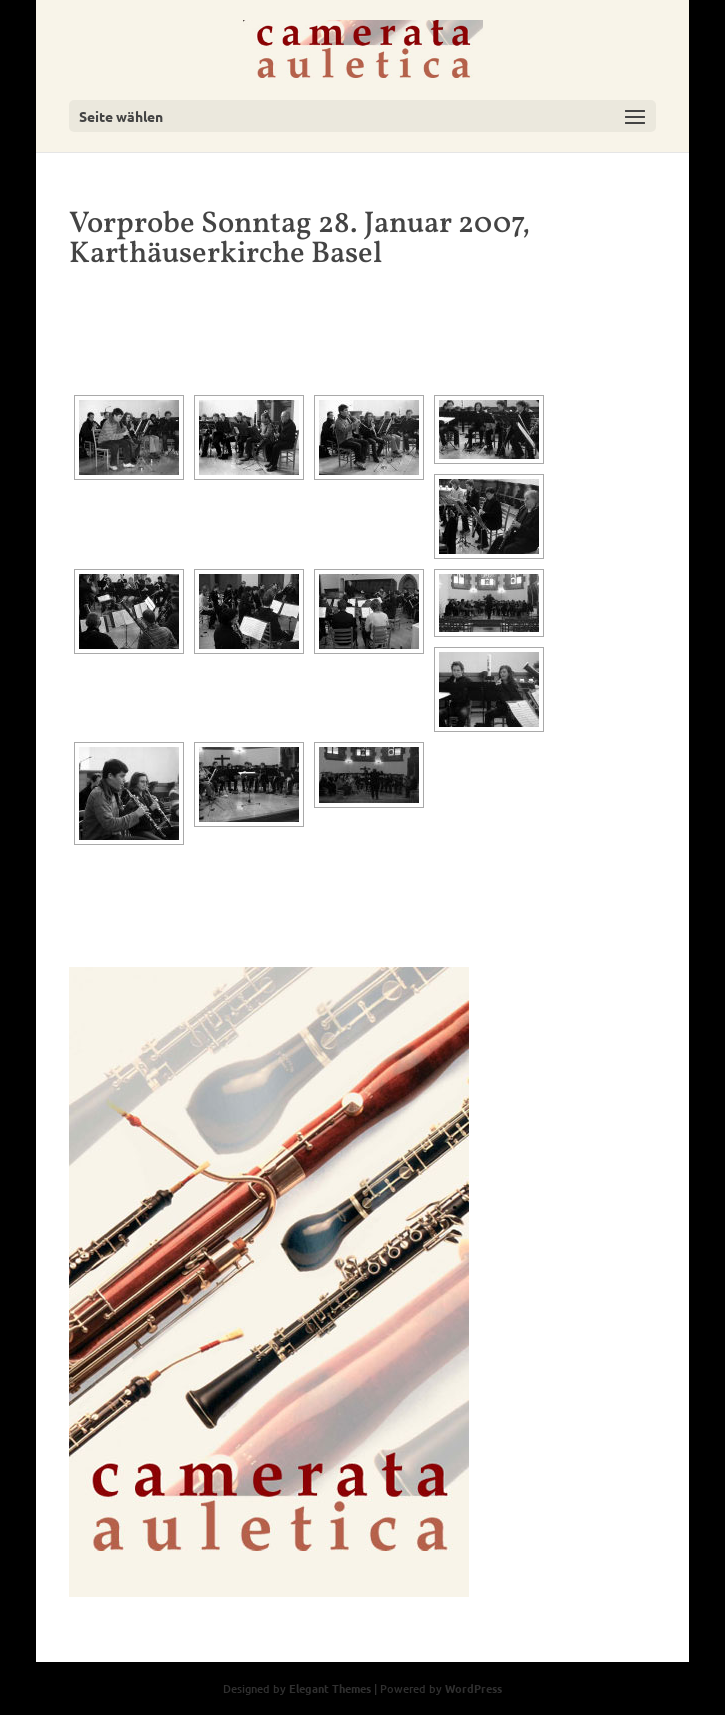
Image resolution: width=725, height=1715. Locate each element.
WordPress (473, 1688)
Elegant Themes (330, 1688)
